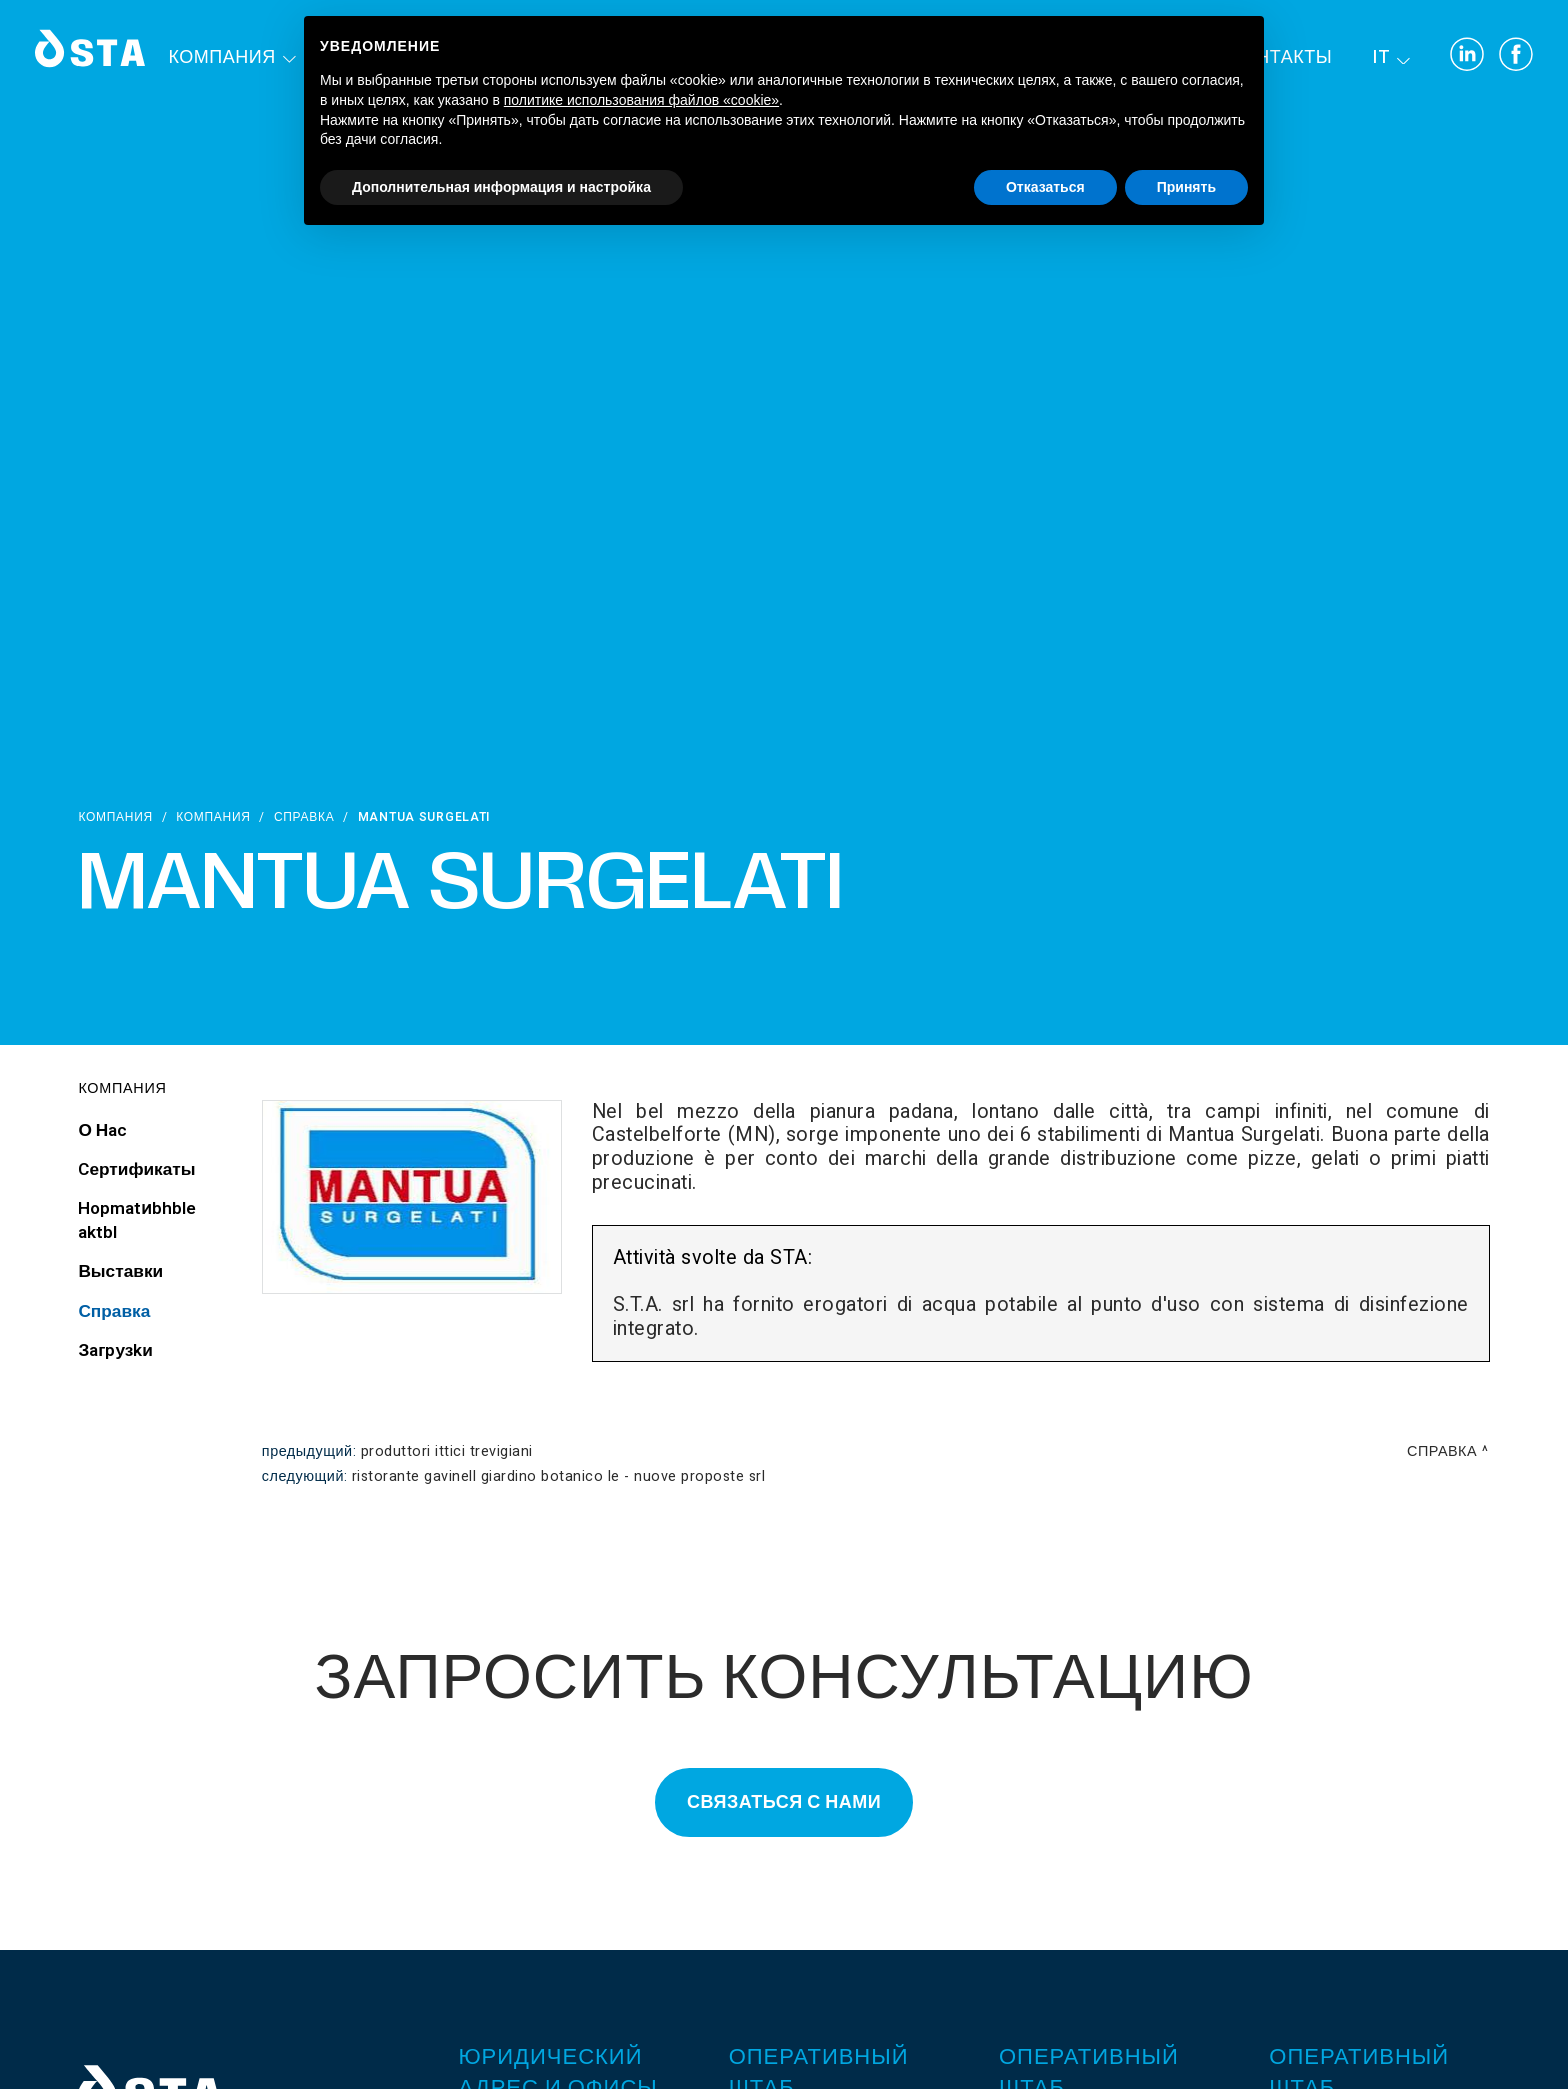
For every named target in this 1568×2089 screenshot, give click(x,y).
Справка (304, 817)
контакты (1281, 57)
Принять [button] (1186, 187)
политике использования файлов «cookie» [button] (641, 100)
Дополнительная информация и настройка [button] (501, 187)
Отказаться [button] (1045, 187)
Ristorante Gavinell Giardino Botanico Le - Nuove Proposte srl (559, 1476)
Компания (222, 57)
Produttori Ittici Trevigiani (447, 1451)
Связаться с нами (784, 1802)
